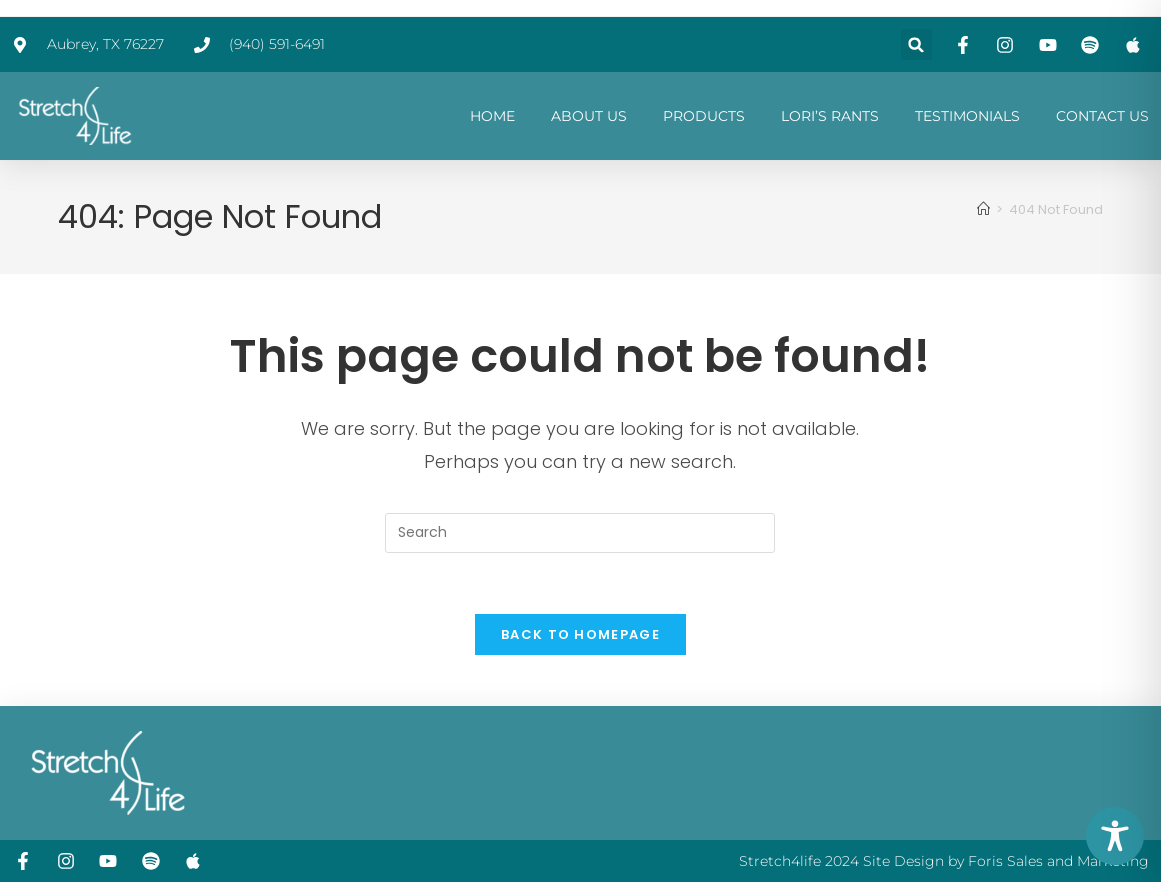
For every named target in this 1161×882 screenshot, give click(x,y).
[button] (916, 44)
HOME (492, 116)
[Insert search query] (580, 533)
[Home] (983, 209)
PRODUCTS (704, 116)
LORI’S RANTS (830, 116)
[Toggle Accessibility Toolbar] (1115, 836)
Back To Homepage (580, 634)
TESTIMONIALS (967, 116)
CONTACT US (1102, 116)
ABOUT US (589, 116)
